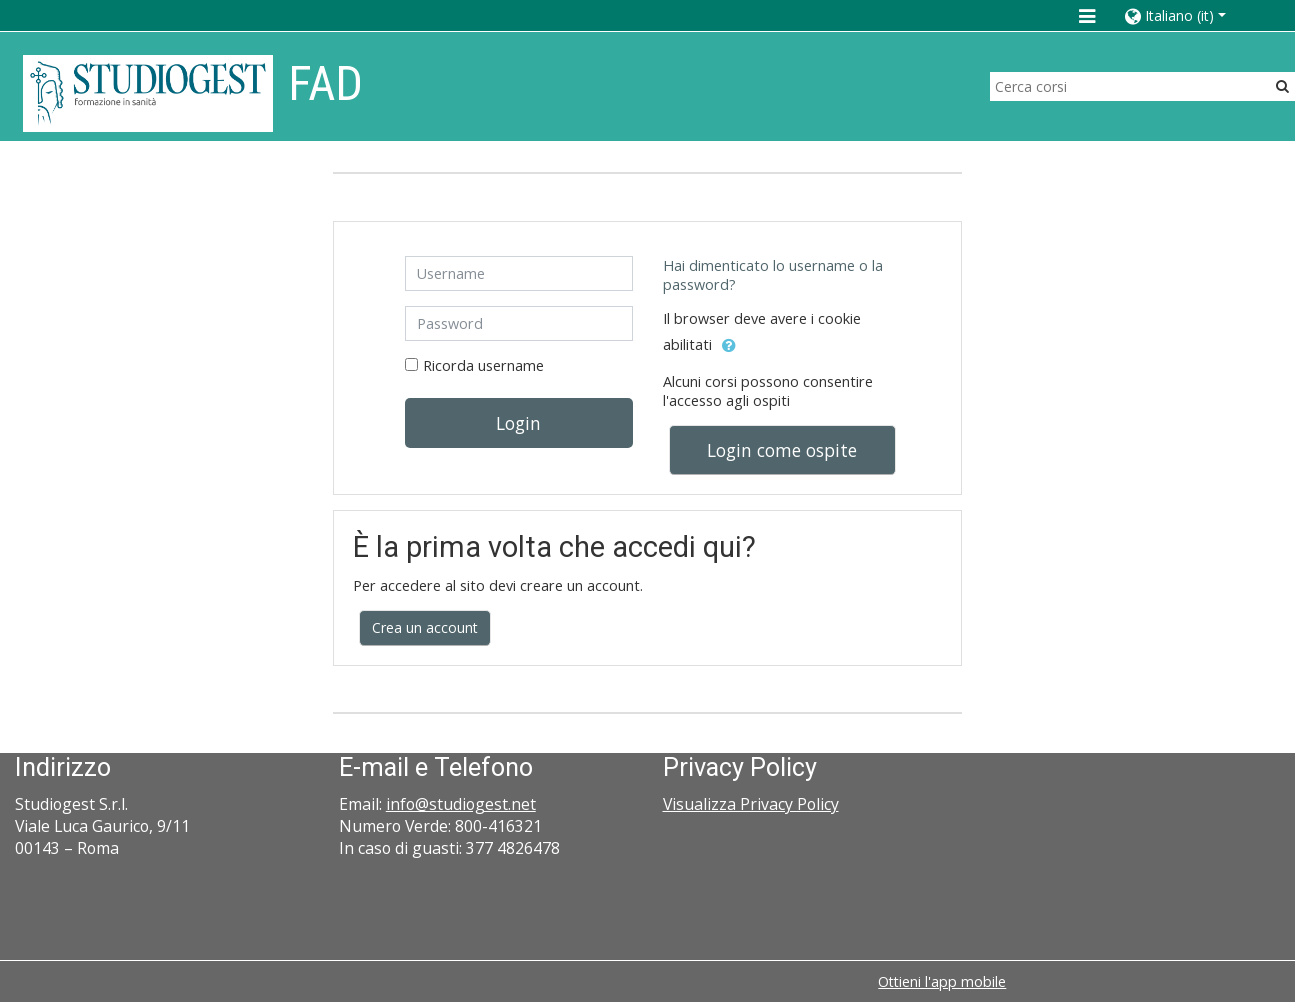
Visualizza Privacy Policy (751, 804)
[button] (1189, 15)
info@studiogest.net (461, 804)
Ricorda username (483, 365)
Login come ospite (782, 450)
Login (518, 423)
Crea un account (425, 627)
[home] (148, 92)
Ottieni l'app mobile (942, 981)
